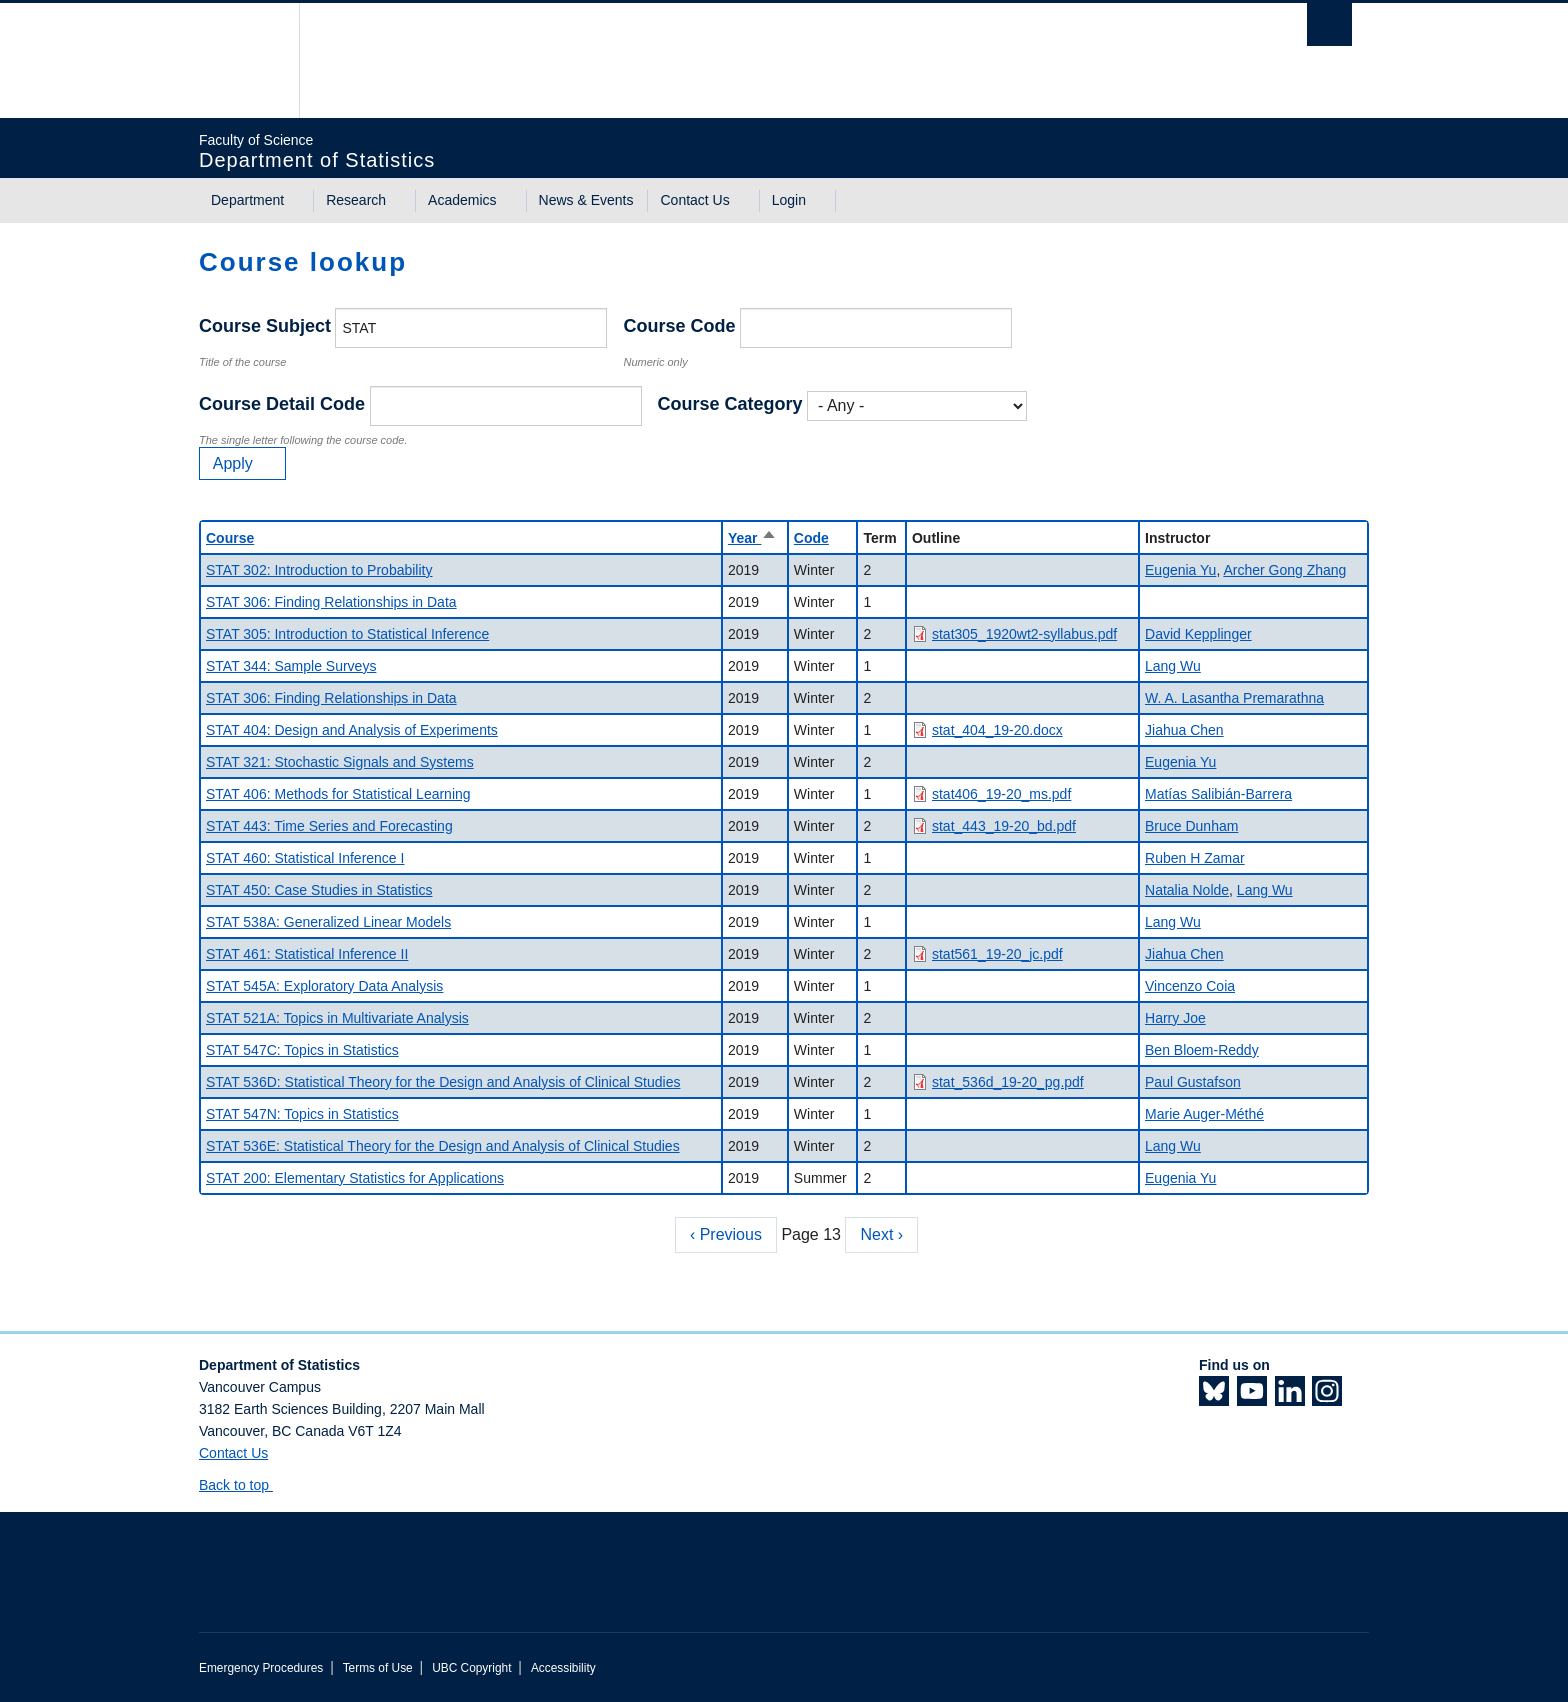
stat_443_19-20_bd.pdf (1004, 826)
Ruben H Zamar (1195, 858)
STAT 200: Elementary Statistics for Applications (355, 1178)
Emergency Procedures (261, 1668)
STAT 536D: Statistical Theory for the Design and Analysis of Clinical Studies (443, 1082)
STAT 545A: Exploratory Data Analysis (324, 986)
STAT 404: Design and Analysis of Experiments (352, 730)
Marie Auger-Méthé (1204, 1114)
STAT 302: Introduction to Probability (319, 570)
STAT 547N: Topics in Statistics (302, 1114)
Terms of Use (378, 1668)
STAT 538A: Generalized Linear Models (328, 922)
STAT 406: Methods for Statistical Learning (338, 794)
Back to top (243, 1485)
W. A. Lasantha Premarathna (1234, 698)
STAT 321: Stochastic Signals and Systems (340, 762)
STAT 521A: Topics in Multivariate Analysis (337, 1018)
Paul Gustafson (1193, 1082)
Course (230, 538)
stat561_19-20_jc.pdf (997, 954)
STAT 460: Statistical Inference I (305, 858)
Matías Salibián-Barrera (1218, 794)
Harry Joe (1175, 1018)
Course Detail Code (282, 404)
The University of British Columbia (241, 60)
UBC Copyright (471, 1668)
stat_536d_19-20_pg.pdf (1008, 1082)
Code (811, 538)
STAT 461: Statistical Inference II (307, 954)
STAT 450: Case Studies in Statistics (319, 890)
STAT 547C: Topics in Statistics (302, 1050)
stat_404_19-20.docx (997, 730)
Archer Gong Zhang (1284, 570)
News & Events (586, 200)
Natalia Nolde (1187, 890)
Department (247, 200)
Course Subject (265, 326)
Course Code (679, 326)
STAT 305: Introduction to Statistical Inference (347, 634)
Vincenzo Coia (1190, 986)
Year (752, 538)
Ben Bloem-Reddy (1202, 1050)
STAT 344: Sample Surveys (291, 666)
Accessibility (563, 1668)
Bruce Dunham (1191, 826)
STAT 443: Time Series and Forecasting (329, 826)
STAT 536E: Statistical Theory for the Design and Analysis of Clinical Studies (443, 1146)
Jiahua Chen (1184, 730)
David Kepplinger (1198, 634)
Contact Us (694, 200)
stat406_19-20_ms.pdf (1001, 794)
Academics (462, 200)
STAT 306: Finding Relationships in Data (331, 602)
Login (789, 200)
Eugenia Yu (1180, 570)
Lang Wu (1173, 666)
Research (356, 200)
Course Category (730, 404)
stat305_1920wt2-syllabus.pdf (1024, 634)
